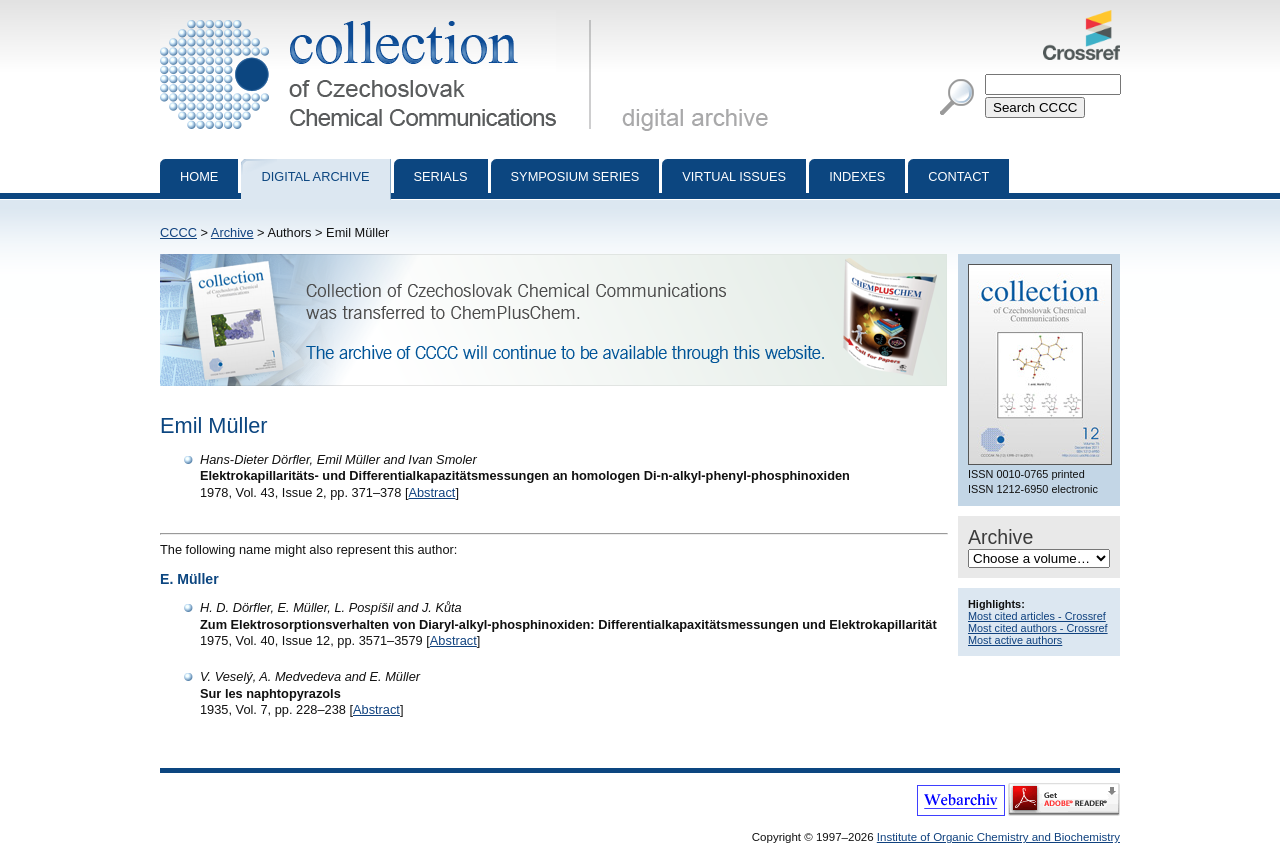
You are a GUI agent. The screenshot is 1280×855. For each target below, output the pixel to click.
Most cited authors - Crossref (1038, 628)
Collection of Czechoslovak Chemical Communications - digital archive (379, 18)
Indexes (857, 176)
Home (199, 176)
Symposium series (575, 176)
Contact (958, 176)
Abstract (431, 492)
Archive (232, 232)
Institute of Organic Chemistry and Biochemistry (998, 837)
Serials (441, 176)
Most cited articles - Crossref (1037, 616)
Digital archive (315, 176)
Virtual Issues (734, 176)
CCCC (178, 232)
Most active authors (1015, 640)
